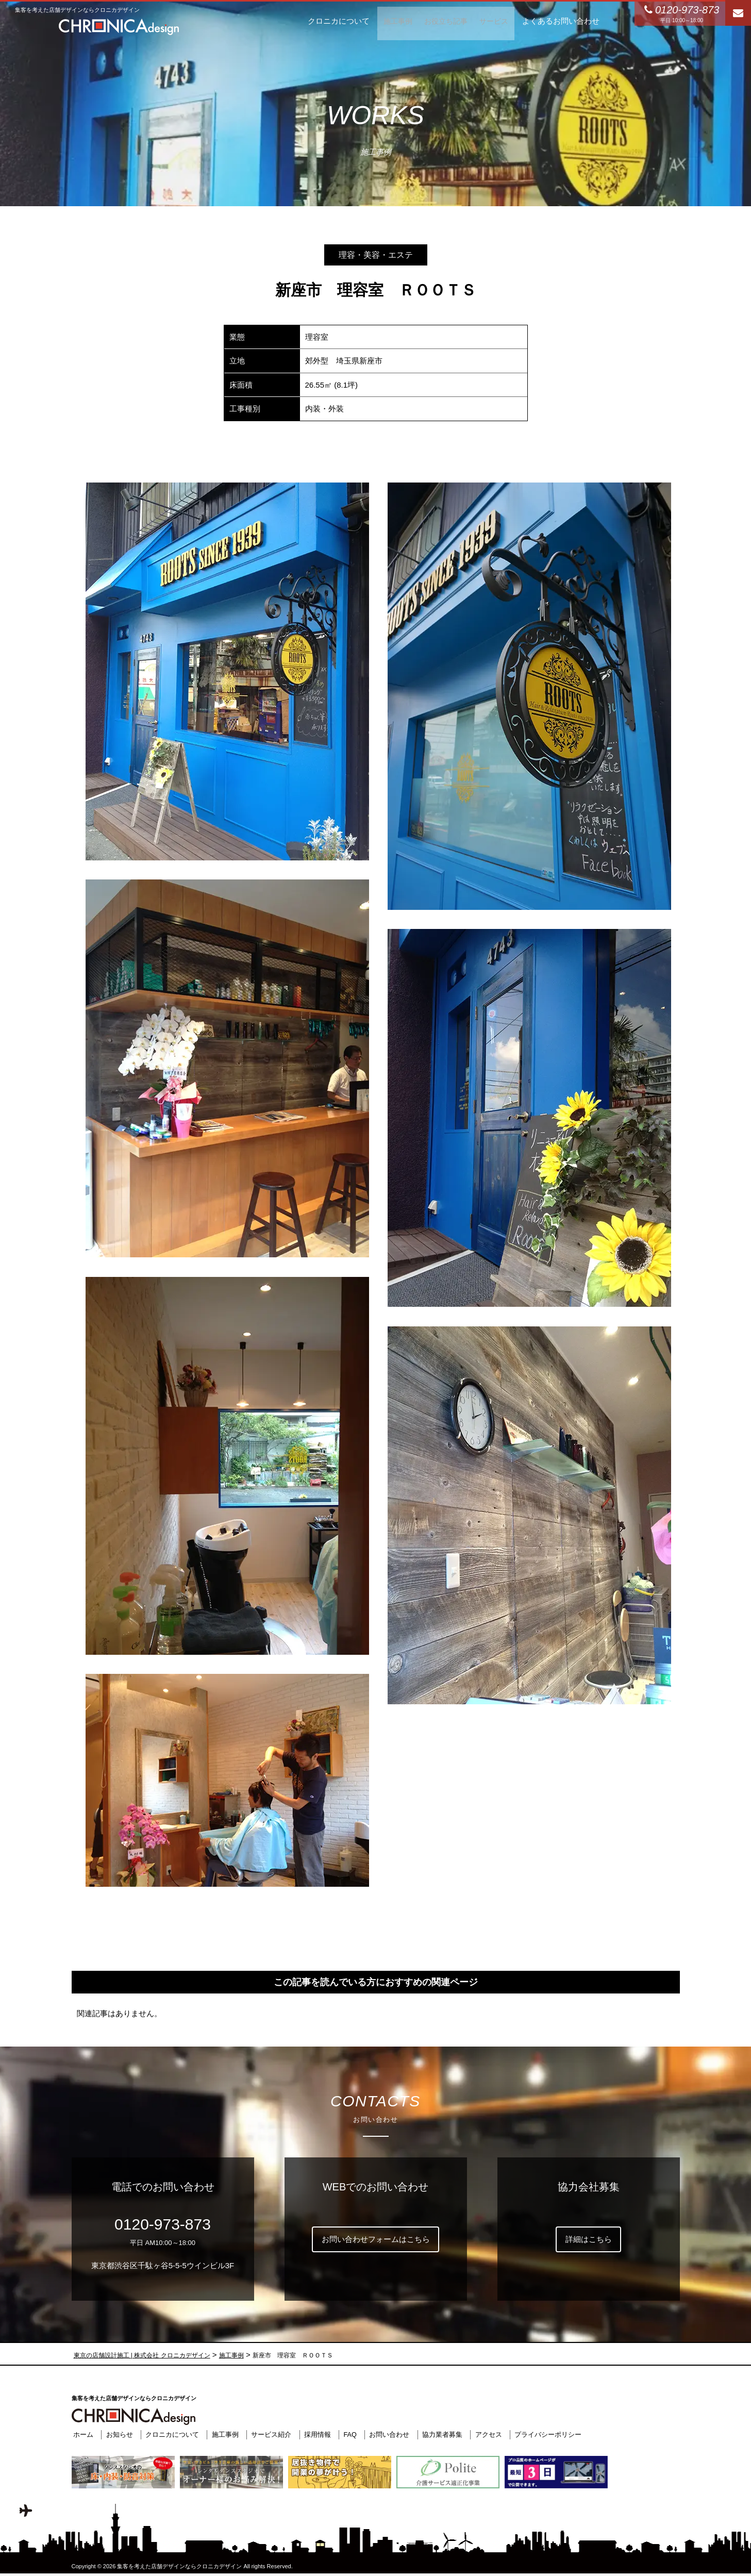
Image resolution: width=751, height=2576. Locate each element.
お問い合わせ (388, 2434)
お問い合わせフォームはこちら (376, 2239)
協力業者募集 (441, 2434)
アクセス (487, 2434)
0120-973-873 (162, 2224)
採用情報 (316, 2434)
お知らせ (117, 2434)
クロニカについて (170, 2434)
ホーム (82, 2434)
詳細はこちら (588, 2239)
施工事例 (223, 2434)
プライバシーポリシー (546, 2434)
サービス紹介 (269, 2434)
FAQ (348, 2434)
